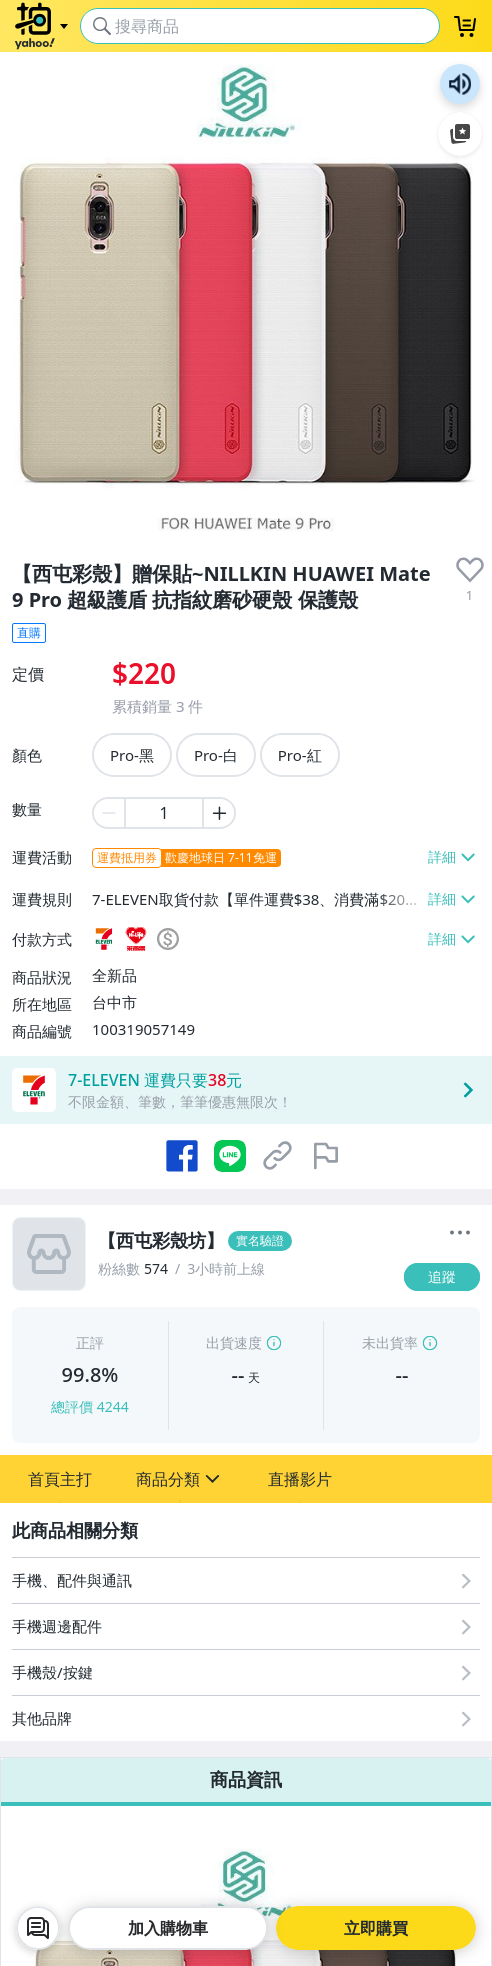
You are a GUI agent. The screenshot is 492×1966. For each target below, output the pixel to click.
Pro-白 (216, 755)
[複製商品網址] (278, 1156)
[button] (60, 1479)
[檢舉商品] (326, 1156)
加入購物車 (168, 1928)
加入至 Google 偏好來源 (460, 134)
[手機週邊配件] (246, 1626)
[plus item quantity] (220, 813)
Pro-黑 (132, 755)
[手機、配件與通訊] (246, 1580)
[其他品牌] (246, 1718)
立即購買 (376, 1928)
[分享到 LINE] (230, 1156)
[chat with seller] (38, 1928)
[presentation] (470, 570)
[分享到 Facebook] (182, 1156)
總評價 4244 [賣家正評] (90, 1406)
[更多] (460, 1233)
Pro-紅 (300, 755)
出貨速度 (234, 1342)
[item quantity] (164, 813)
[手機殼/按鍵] (246, 1672)
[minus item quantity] (108, 813)
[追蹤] (442, 1277)
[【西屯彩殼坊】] (245, 1241)
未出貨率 (390, 1342)
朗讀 (460, 84)
